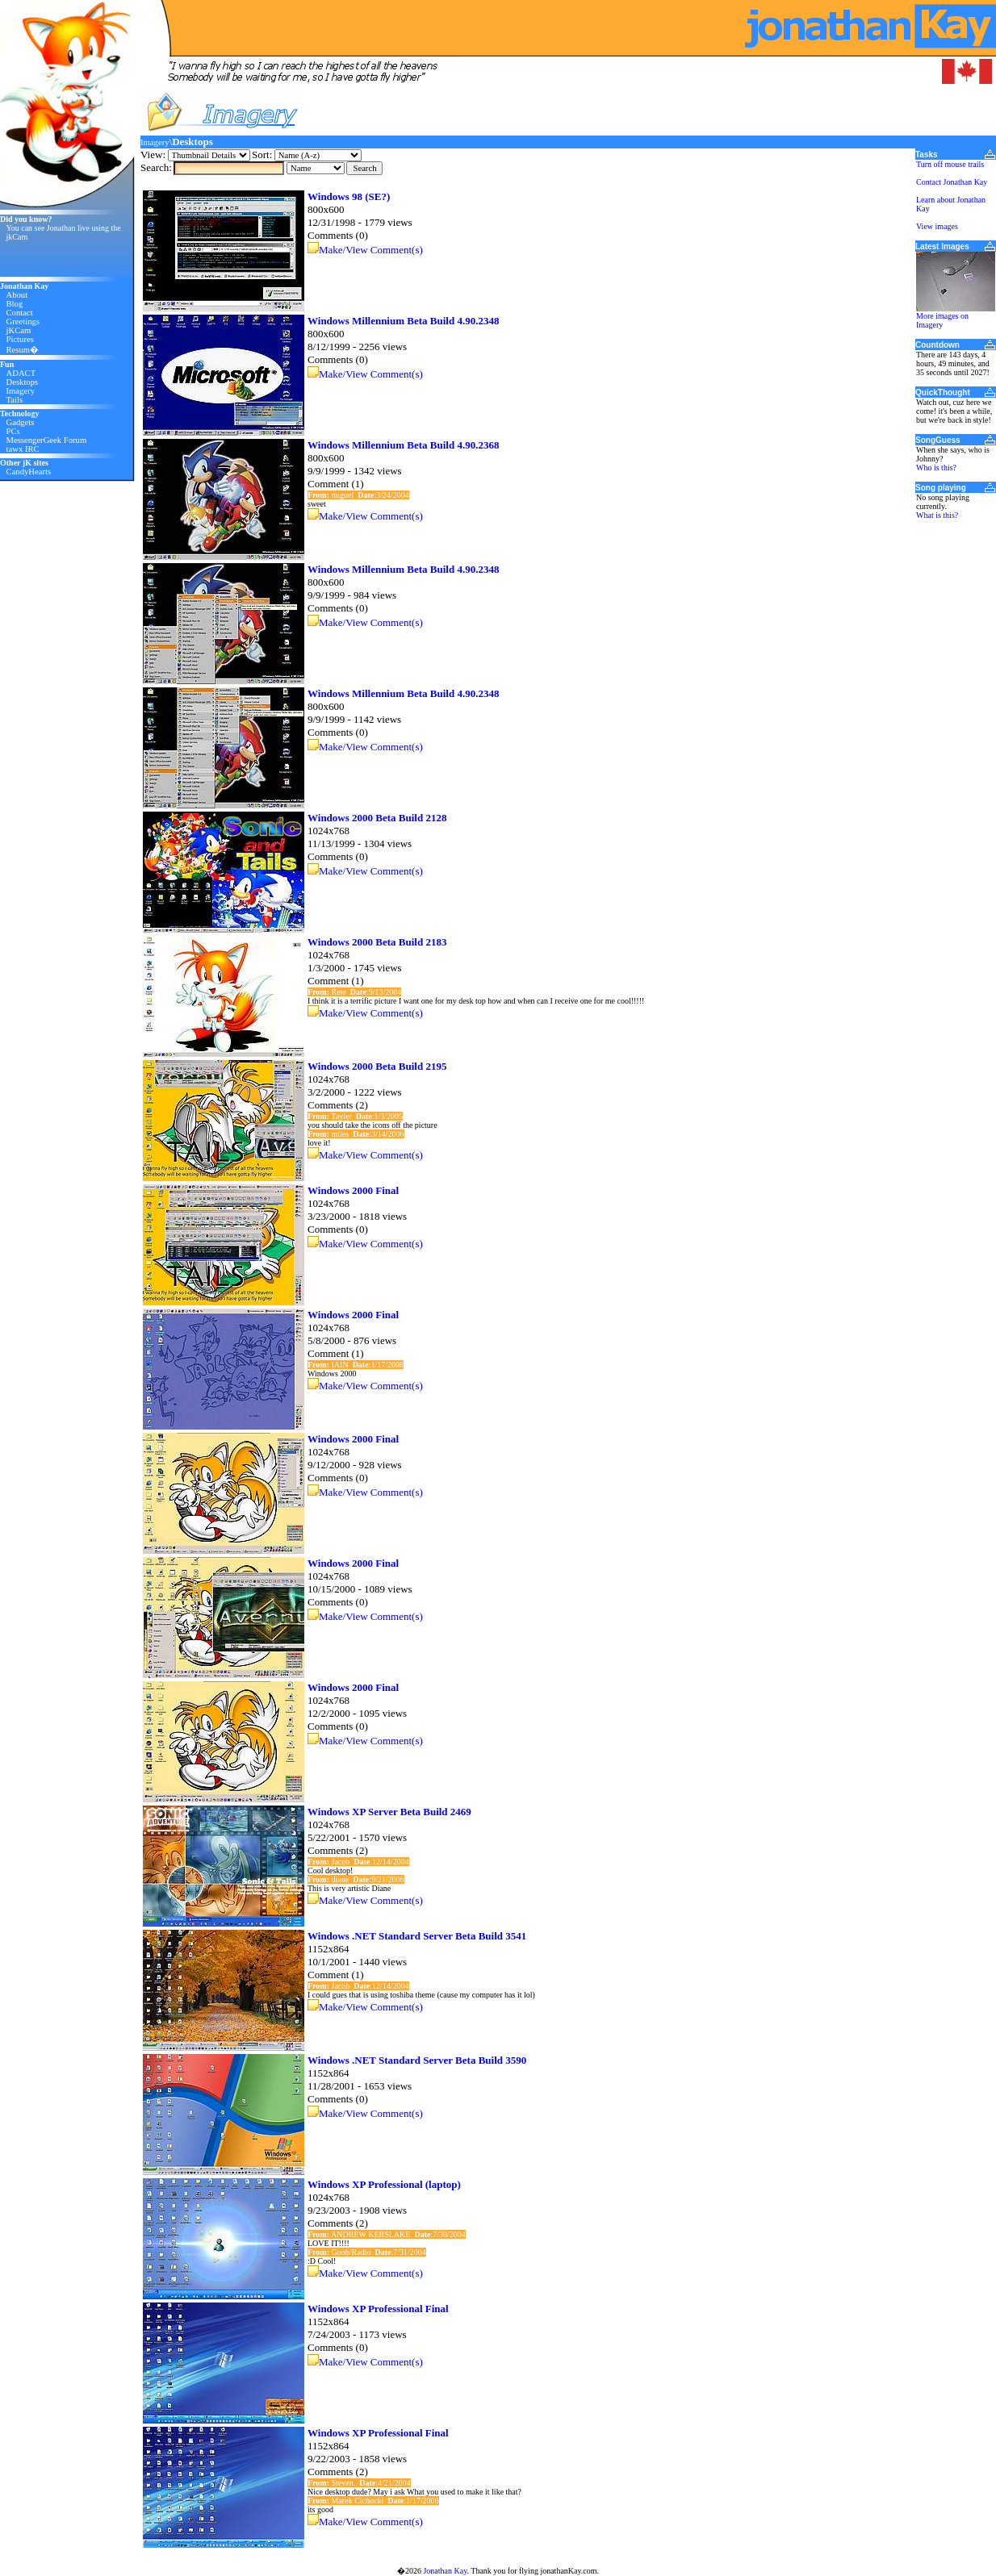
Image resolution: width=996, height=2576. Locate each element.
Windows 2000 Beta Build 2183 (377, 942)
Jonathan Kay (445, 2570)
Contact (19, 312)
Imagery (21, 390)
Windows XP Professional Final (378, 2309)
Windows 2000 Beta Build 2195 (377, 1066)
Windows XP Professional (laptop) (384, 2184)
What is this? (937, 515)
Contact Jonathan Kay (951, 181)
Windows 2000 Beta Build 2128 (377, 818)
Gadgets (20, 422)
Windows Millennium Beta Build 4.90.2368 (403, 445)
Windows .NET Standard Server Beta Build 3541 (417, 1936)
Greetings (23, 321)
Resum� (23, 349)
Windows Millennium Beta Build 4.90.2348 (403, 321)
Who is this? (936, 467)
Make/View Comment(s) (371, 250)
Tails (14, 399)
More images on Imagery (942, 320)
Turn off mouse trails (950, 164)
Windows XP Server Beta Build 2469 (389, 1812)
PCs (13, 431)
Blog (14, 303)
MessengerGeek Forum (46, 440)
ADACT (21, 373)
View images (937, 226)
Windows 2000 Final (353, 1190)
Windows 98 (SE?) (349, 196)
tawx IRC (23, 449)
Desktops (22, 382)
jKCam (18, 330)
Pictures (20, 339)
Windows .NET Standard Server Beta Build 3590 (417, 2060)
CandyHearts (29, 471)
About (17, 294)
